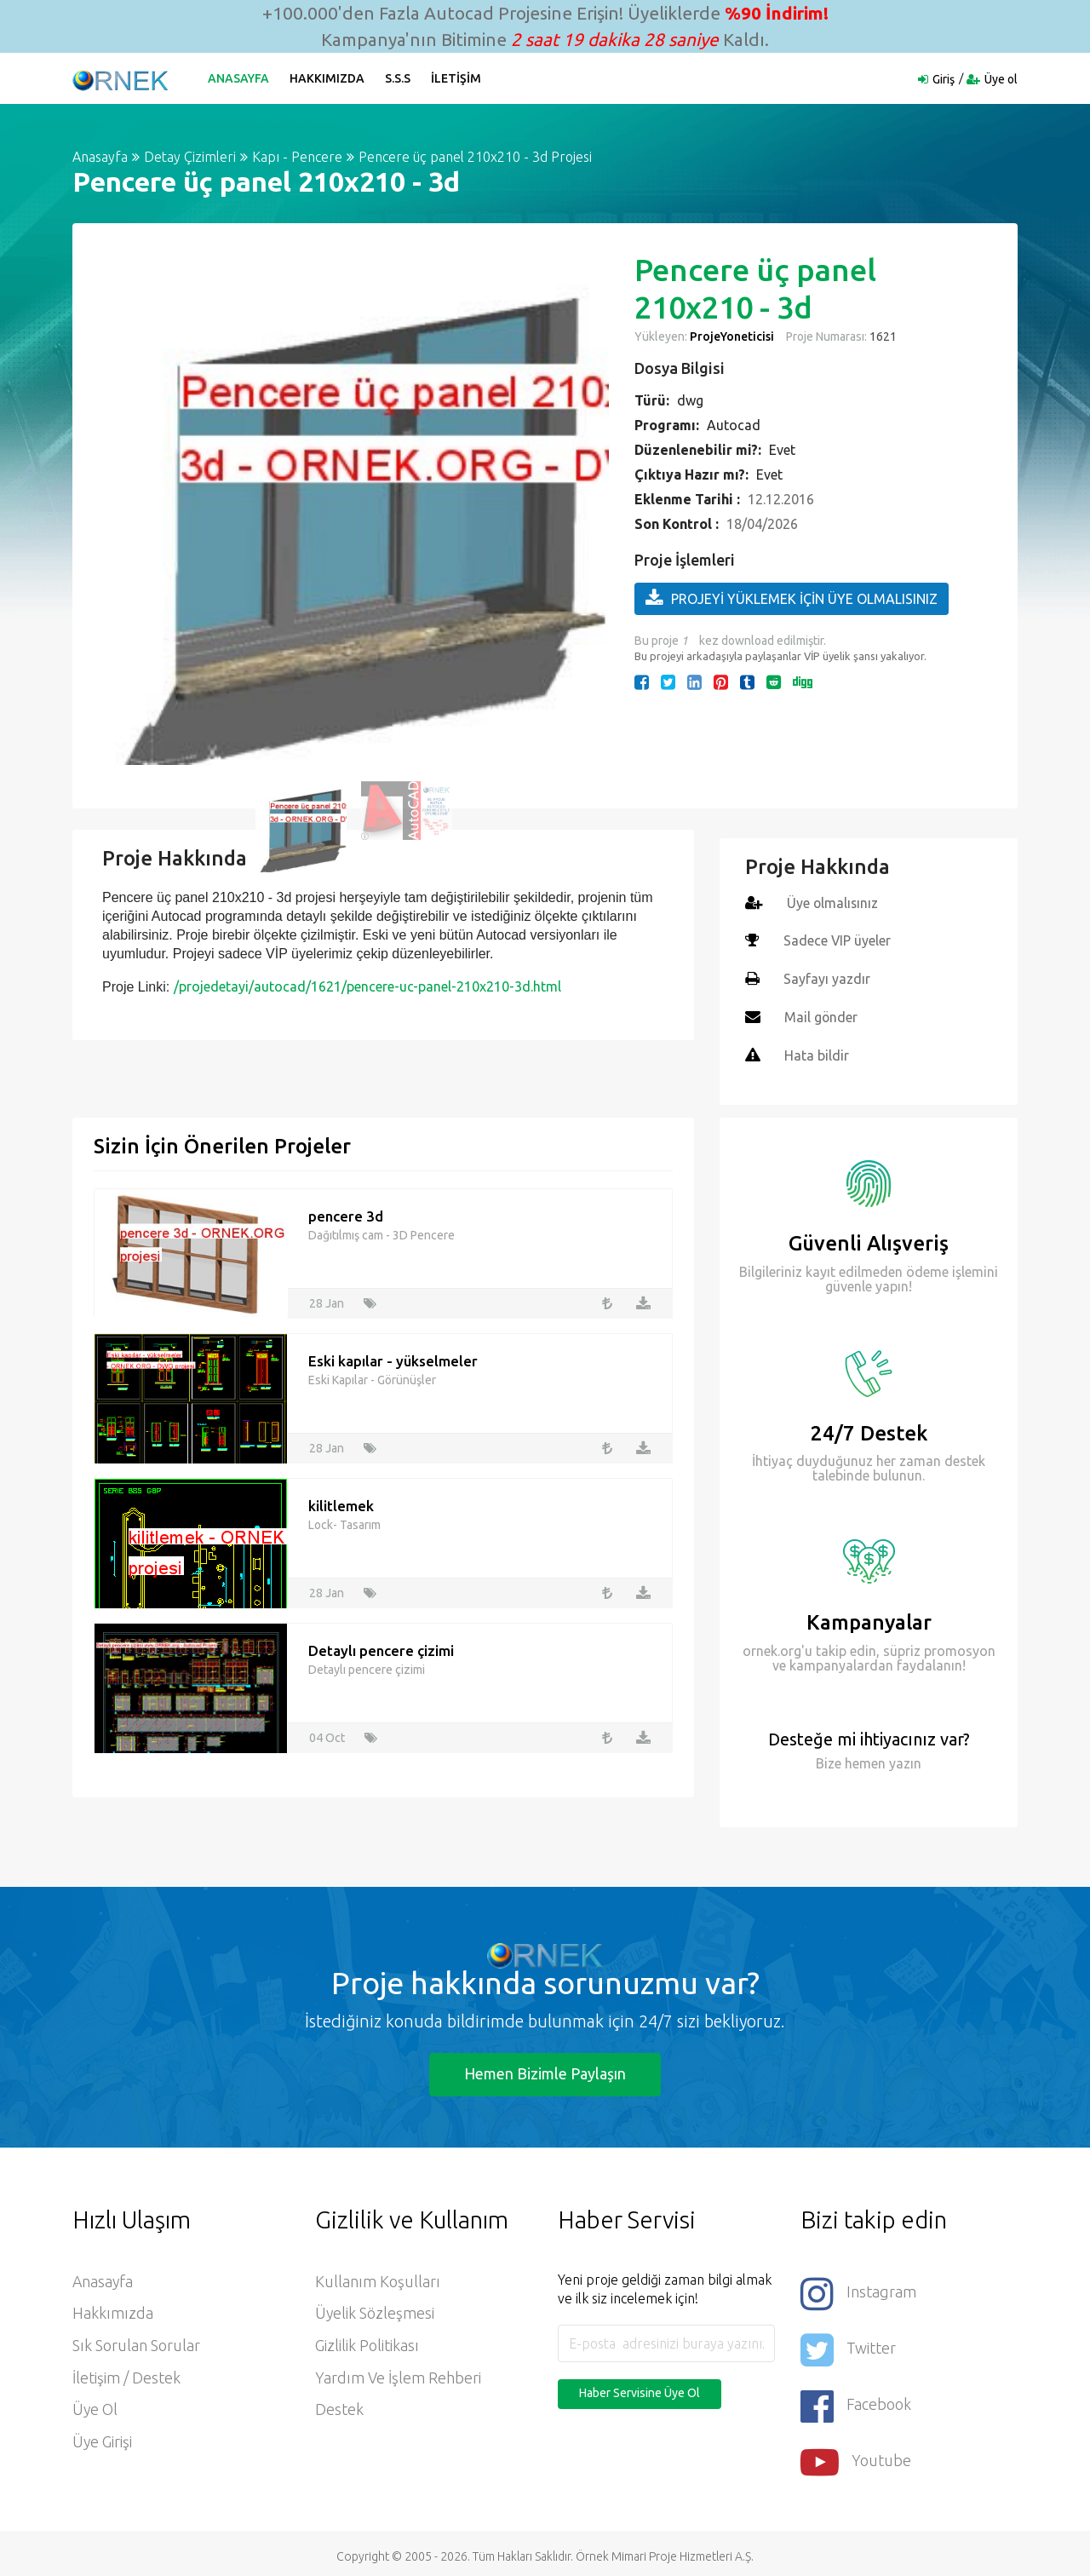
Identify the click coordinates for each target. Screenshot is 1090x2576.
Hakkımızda (327, 78)
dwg (690, 400)
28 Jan (326, 1299)
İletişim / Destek (126, 2375)
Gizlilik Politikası (367, 2343)
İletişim (457, 78)
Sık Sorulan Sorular (136, 2343)
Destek (339, 2408)
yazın (903, 1760)
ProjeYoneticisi (732, 336)
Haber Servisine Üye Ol (639, 2389)
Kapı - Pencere (297, 156)
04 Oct (327, 1733)
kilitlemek (341, 1501)
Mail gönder (821, 1015)
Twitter (848, 2345)
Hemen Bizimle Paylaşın (545, 2070)
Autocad (733, 425)
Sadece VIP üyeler (837, 940)
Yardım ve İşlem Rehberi (398, 2375)
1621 (882, 336)
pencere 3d (345, 1212)
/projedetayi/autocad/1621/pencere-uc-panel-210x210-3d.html (367, 986)
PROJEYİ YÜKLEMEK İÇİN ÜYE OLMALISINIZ (791, 598)
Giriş (943, 79)
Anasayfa (239, 78)
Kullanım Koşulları (377, 2278)
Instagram (858, 2290)
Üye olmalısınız (833, 903)
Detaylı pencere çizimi (381, 1646)
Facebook (855, 2401)
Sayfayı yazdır (826, 978)
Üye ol (1001, 79)
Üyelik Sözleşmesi (375, 2311)
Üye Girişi (102, 2440)
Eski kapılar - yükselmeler (393, 1356)
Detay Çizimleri (190, 156)
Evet (782, 449)
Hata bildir (816, 1053)
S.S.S (398, 78)
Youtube (855, 2456)
